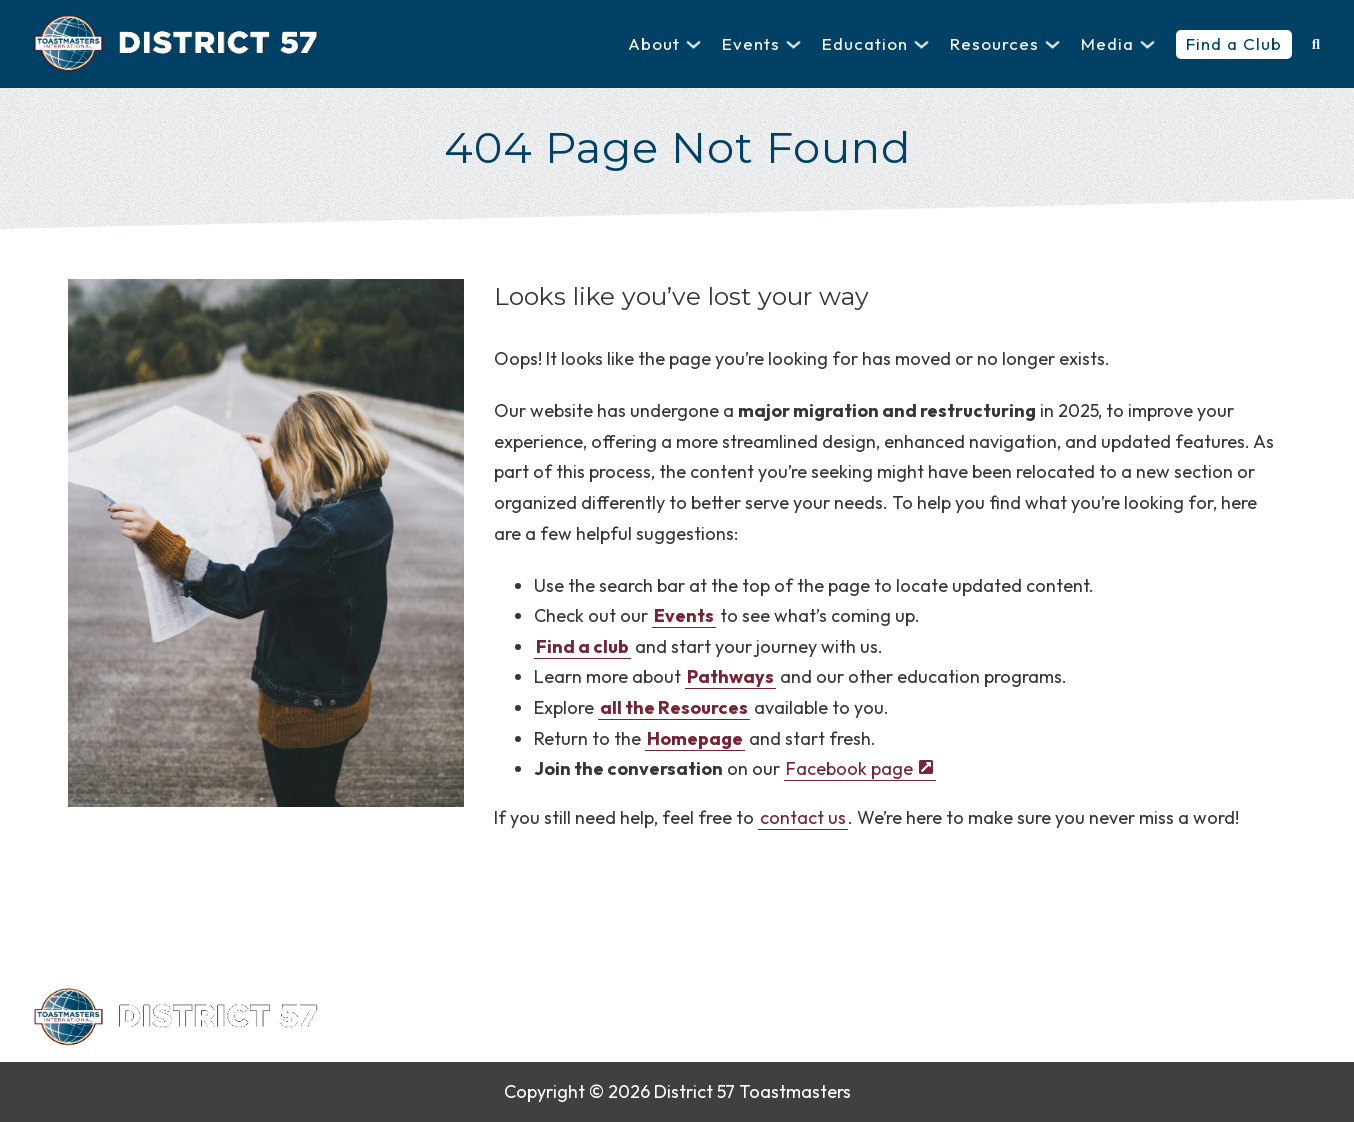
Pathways (730, 676)
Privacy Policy (759, 1017)
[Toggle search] (1316, 44)
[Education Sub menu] (921, 44)
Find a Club (1234, 43)
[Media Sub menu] (1147, 44)
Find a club (582, 646)
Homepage (695, 738)
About (654, 43)
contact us (803, 817)
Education (865, 43)
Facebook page (849, 768)
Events (751, 43)
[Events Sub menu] (793, 44)
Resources (994, 43)
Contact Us (633, 1017)
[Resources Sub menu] (1052, 44)
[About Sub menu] (693, 44)
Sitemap (988, 1017)
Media (1107, 43)
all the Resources (674, 707)
